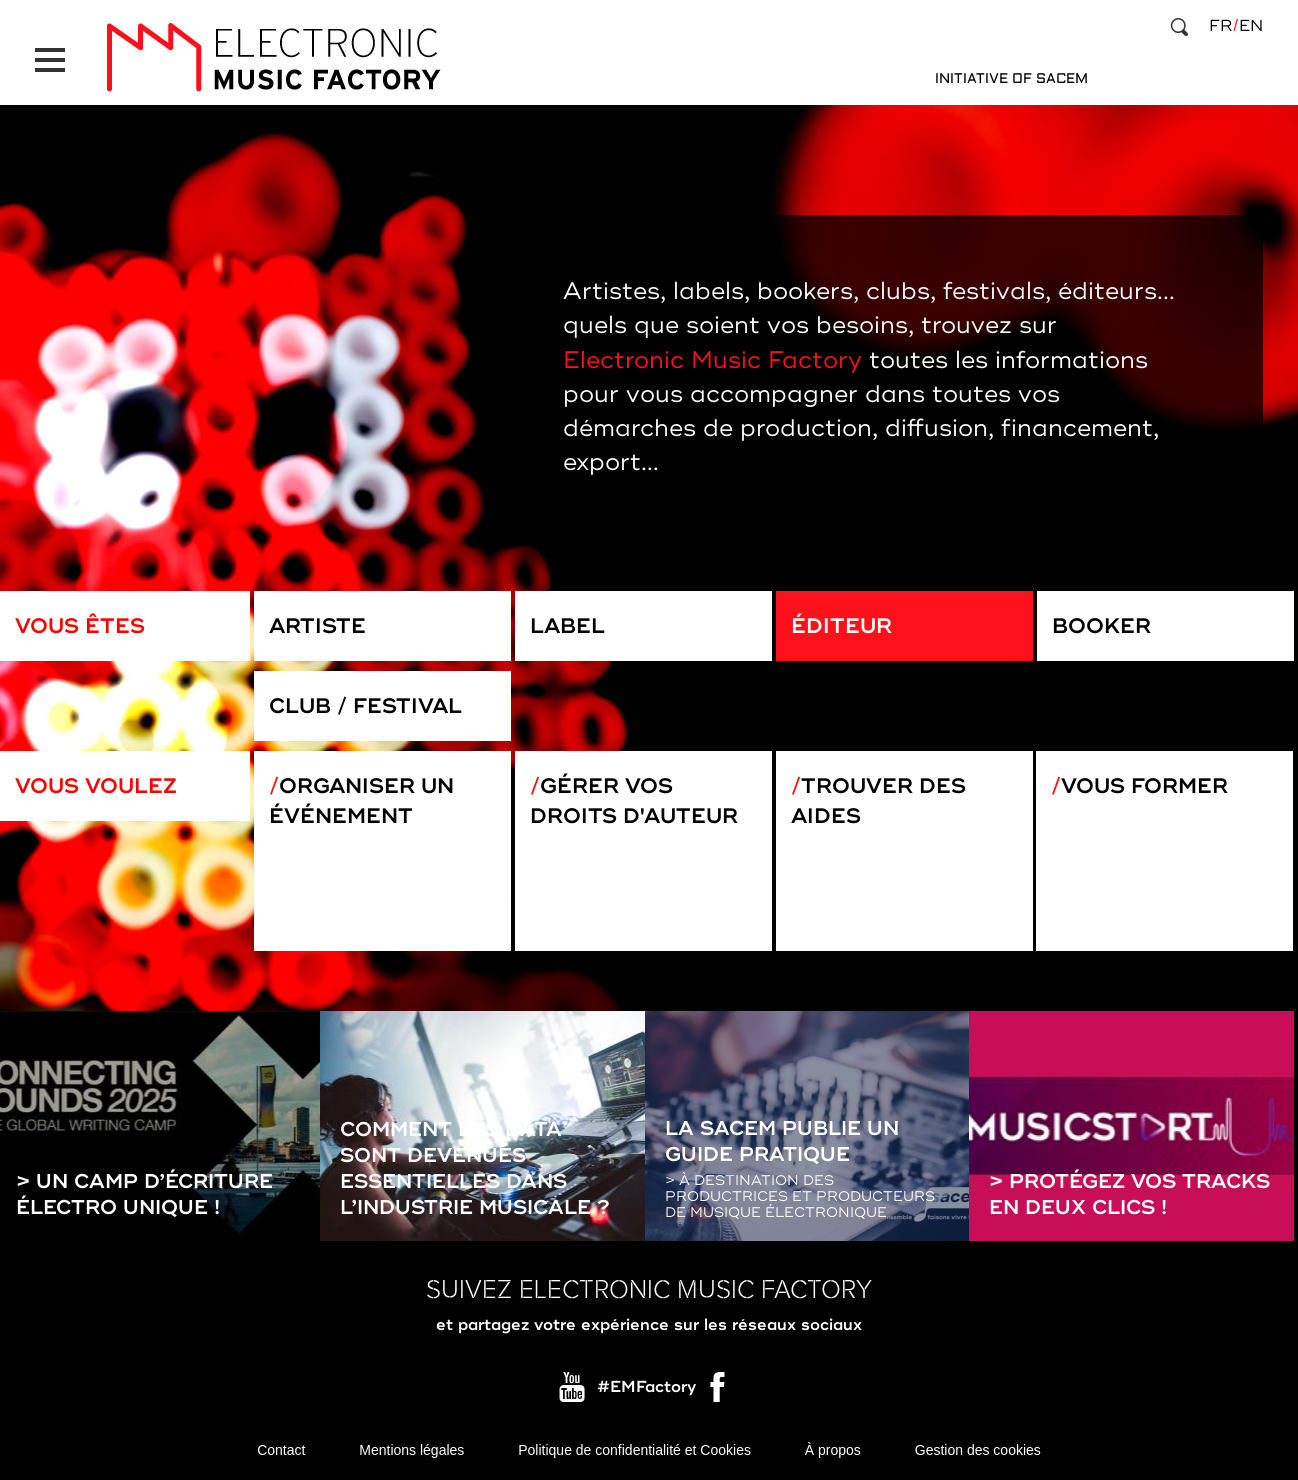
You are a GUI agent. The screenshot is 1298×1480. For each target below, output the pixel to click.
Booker (1101, 626)
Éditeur (841, 626)
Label (567, 626)
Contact (281, 1450)
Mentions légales (411, 1450)
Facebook (719, 1392)
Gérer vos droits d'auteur (634, 801)
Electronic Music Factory (712, 360)
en (1251, 26)
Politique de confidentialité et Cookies (634, 1450)
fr (1220, 26)
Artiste (317, 626)
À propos (833, 1450)
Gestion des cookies (978, 1450)
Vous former (1144, 786)
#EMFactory (646, 1387)
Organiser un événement (361, 801)
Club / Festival (365, 706)
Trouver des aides (878, 801)
